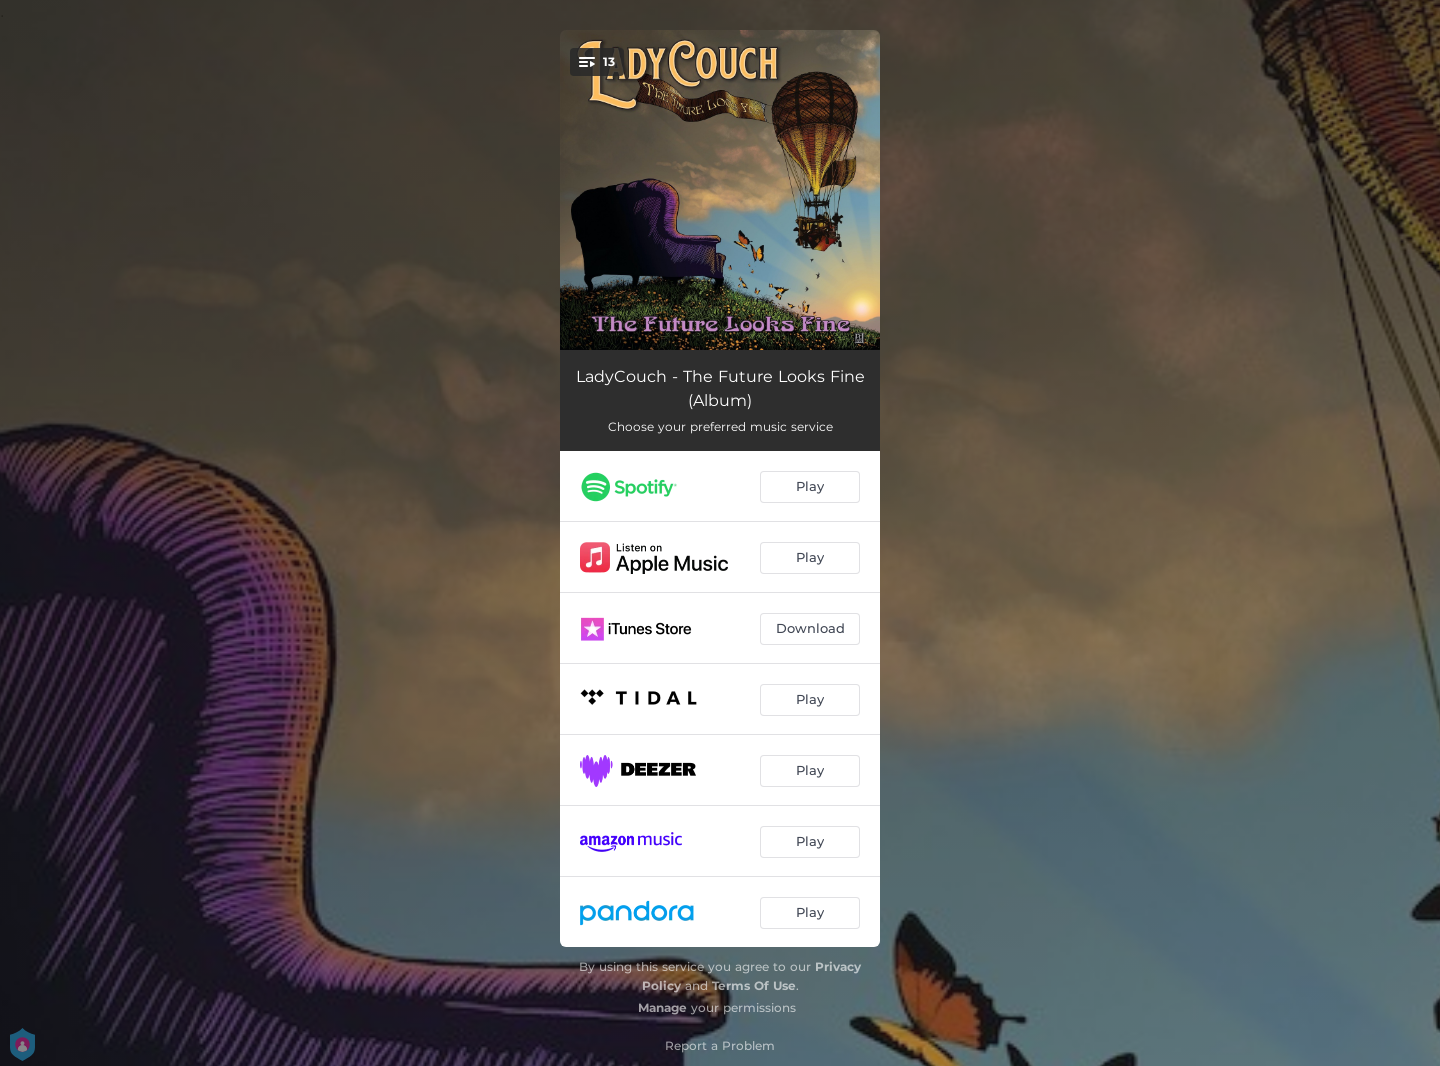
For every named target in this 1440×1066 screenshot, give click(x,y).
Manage (662, 1007)
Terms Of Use (754, 985)
